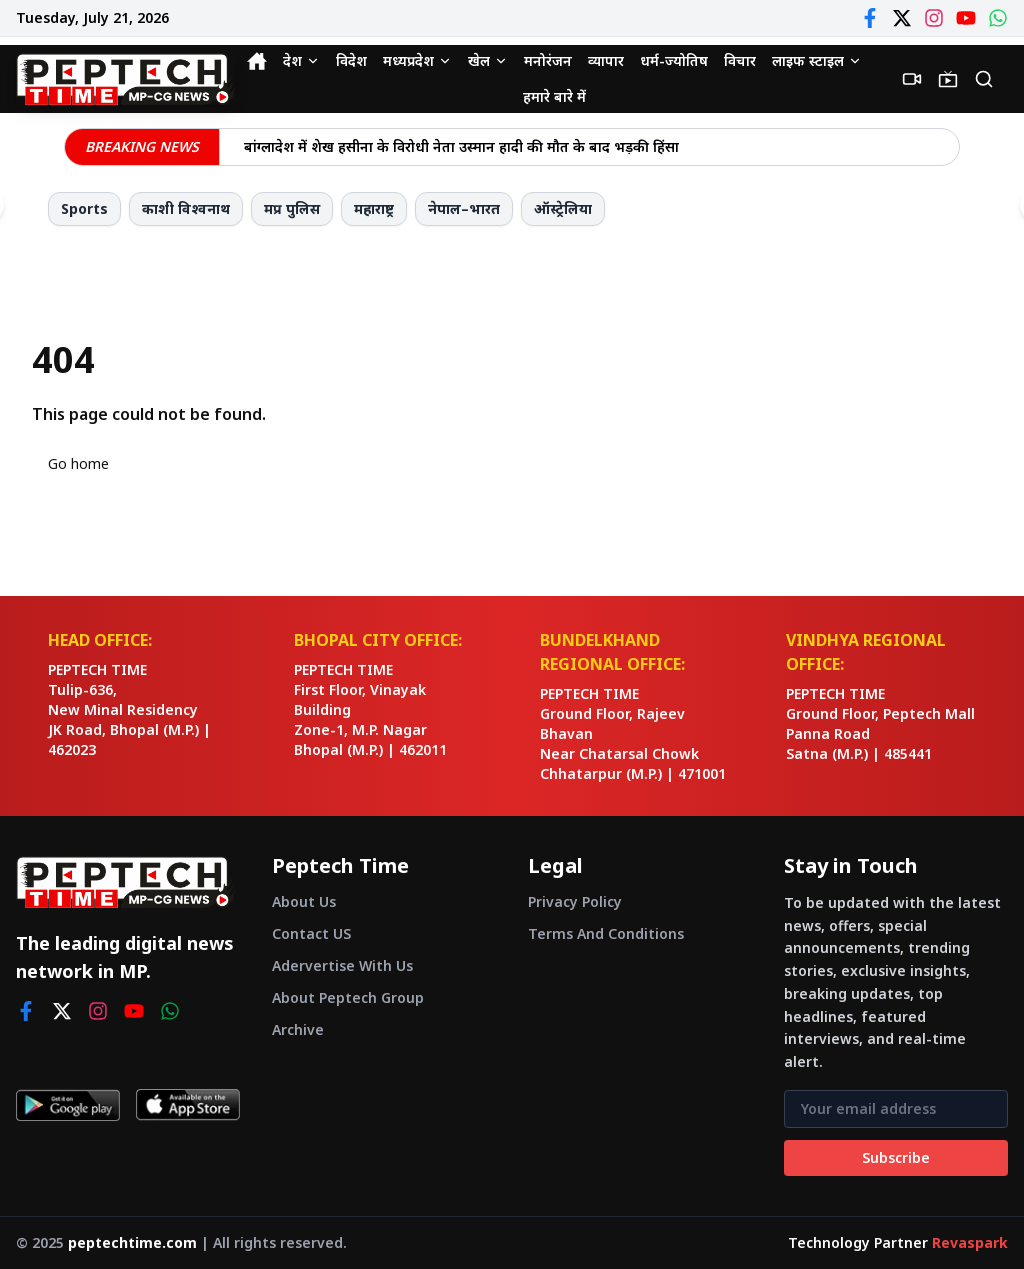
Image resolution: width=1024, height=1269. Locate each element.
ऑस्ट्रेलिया (563, 208)
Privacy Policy (575, 901)
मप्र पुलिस (292, 208)
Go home (78, 463)
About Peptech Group (348, 997)
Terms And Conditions (606, 933)
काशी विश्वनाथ (186, 208)
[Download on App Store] (188, 1105)
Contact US (311, 933)
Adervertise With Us (342, 965)
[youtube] (134, 1011)
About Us (304, 901)
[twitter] (62, 1011)
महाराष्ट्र (374, 208)
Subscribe (896, 1157)
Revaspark (970, 1242)
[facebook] (26, 1011)
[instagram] (98, 1011)
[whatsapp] (170, 1011)
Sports (84, 208)
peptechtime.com (132, 1242)
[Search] (984, 79)
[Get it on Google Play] (68, 1105)
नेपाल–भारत (464, 208)
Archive (298, 1029)
